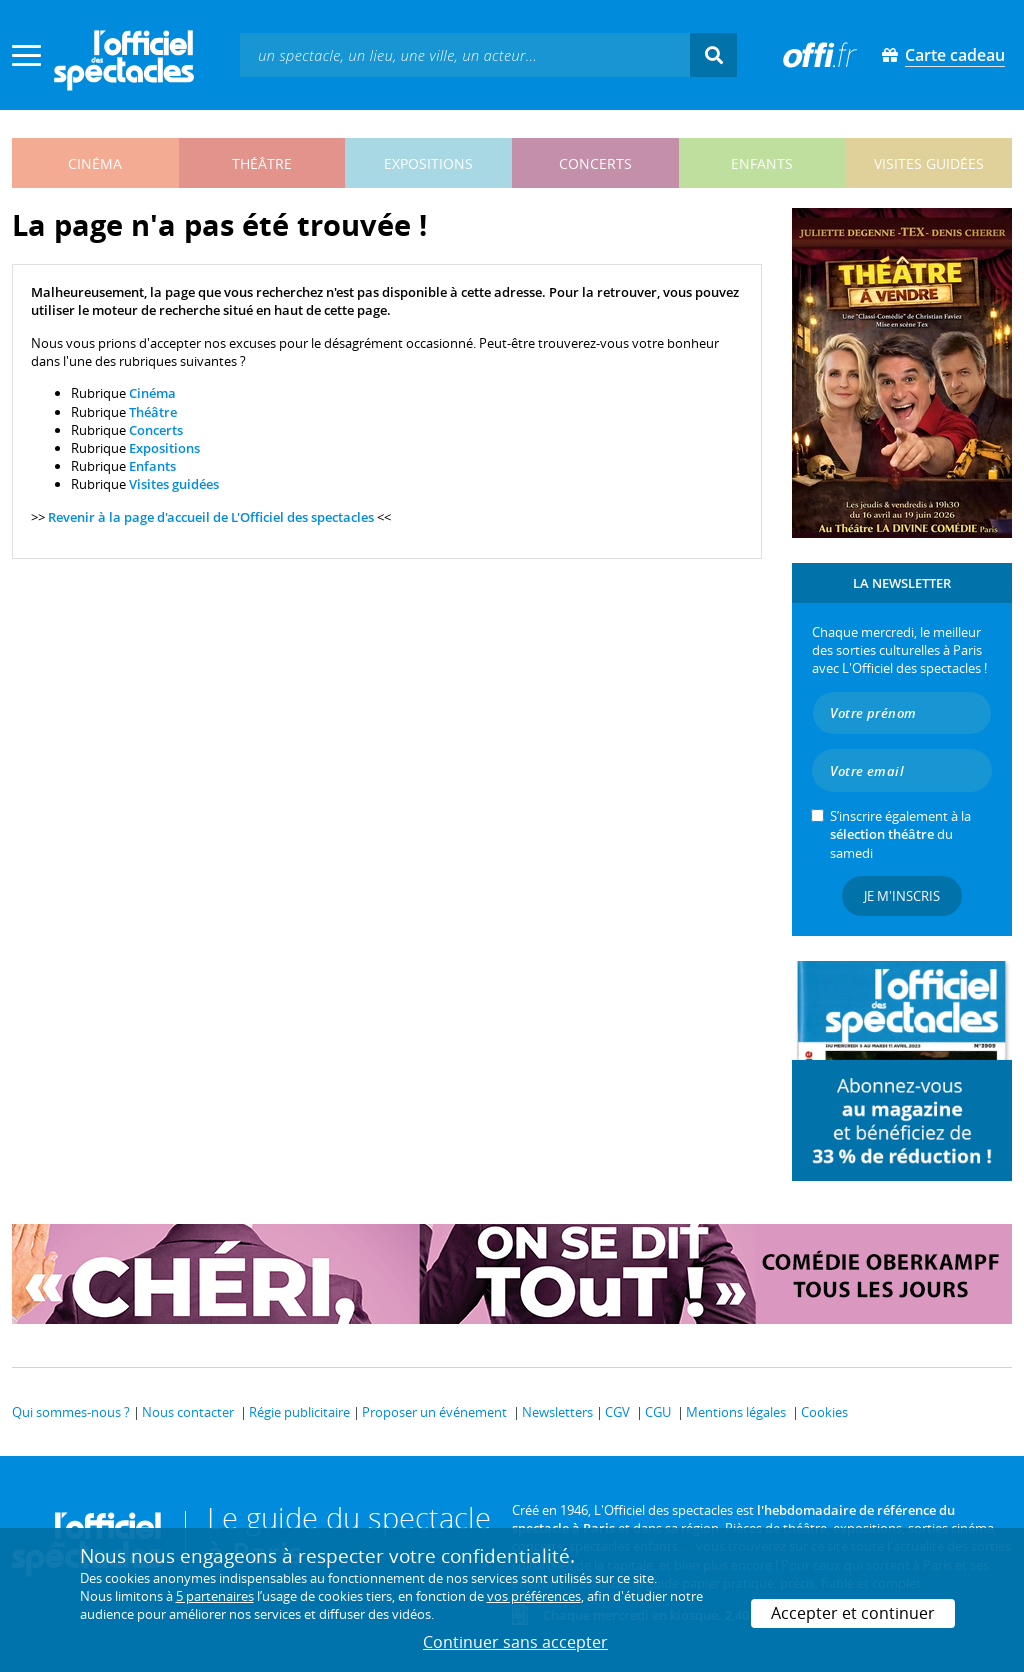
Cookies (824, 1412)
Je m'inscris (902, 896)
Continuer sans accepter (515, 1642)
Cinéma (152, 393)
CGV (617, 1412)
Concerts (156, 430)
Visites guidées (174, 484)
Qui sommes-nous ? (71, 1412)
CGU (658, 1412)
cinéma (95, 163)
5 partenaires (215, 1596)
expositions (428, 163)
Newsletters (557, 1412)
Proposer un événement (434, 1412)
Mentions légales (736, 1412)
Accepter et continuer (853, 1613)
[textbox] (465, 54)
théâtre (262, 163)
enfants (762, 163)
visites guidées (929, 163)
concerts (595, 163)
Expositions (164, 448)
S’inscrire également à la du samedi (900, 834)
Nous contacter (188, 1412)
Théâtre (153, 412)
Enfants (152, 466)
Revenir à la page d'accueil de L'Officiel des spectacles (211, 517)
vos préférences (534, 1596)
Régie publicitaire (299, 1412)
